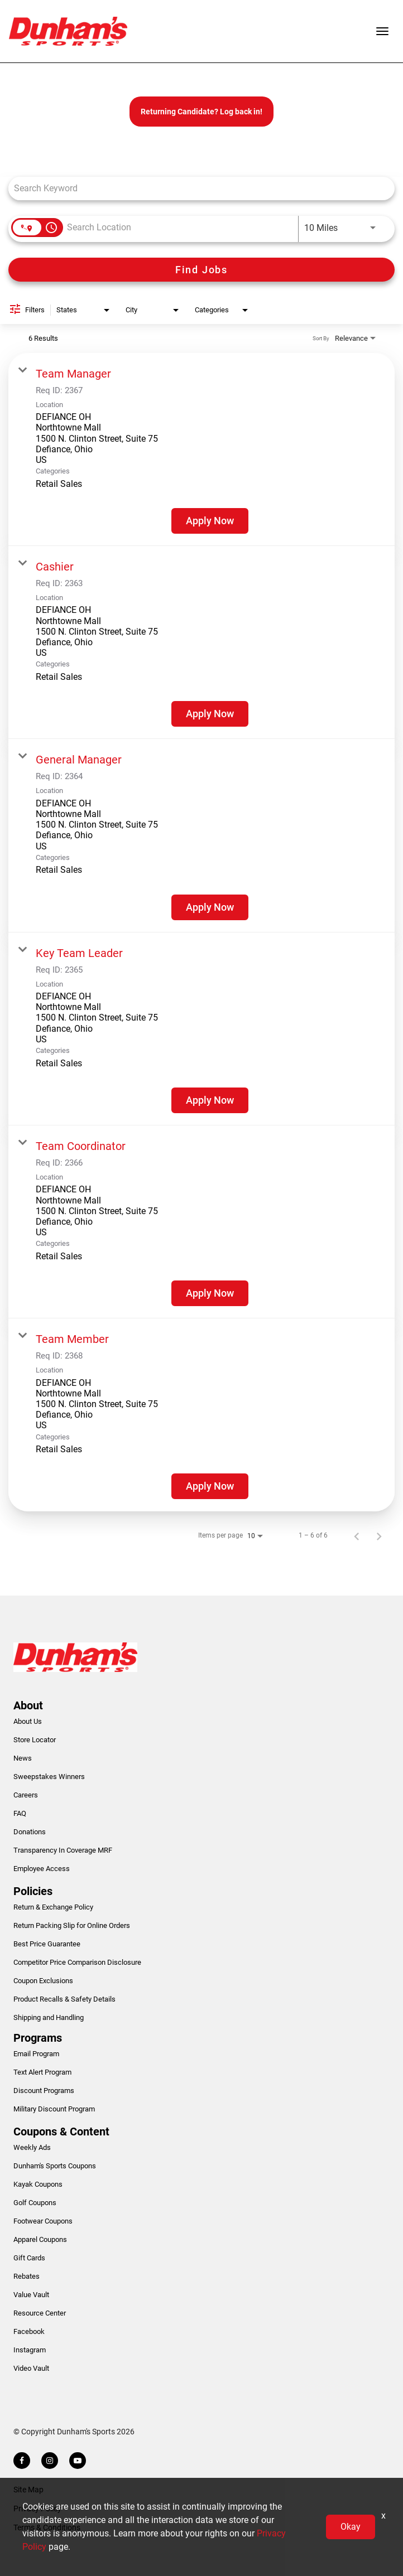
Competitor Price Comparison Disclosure (77, 1962)
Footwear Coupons (43, 2221)
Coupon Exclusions (43, 1980)
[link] (201, 449)
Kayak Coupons (38, 2184)
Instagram (29, 2349)
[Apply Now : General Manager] (209, 907)
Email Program (36, 2053)
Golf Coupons (34, 2202)
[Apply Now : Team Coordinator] (209, 1293)
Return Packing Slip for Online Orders (71, 1925)
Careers (25, 1795)
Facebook (29, 2331)
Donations (29, 1831)
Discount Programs (43, 2090)
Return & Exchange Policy (53, 1907)
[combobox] (196, 188)
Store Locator (34, 1739)
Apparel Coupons (40, 2239)
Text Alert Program (42, 2072)
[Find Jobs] (201, 270)
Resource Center (39, 2313)
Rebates (26, 2276)
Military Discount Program (54, 2109)
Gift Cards (29, 2257)
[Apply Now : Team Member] (209, 1486)
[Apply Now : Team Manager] (209, 521)
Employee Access (41, 1868)
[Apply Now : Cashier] (209, 714)
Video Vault (31, 2368)
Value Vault (31, 2294)
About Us (27, 1721)
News (22, 1758)
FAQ (19, 1813)
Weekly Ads (32, 2147)
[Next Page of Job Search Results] (379, 1535)
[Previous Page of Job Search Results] (357, 1535)
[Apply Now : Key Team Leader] (209, 1100)
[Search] (201, 270)
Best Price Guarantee (46, 1943)
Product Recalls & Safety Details (64, 1999)
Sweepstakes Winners (49, 1776)
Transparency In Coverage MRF (62, 1850)
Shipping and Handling (48, 2017)
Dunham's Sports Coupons (54, 2165)
